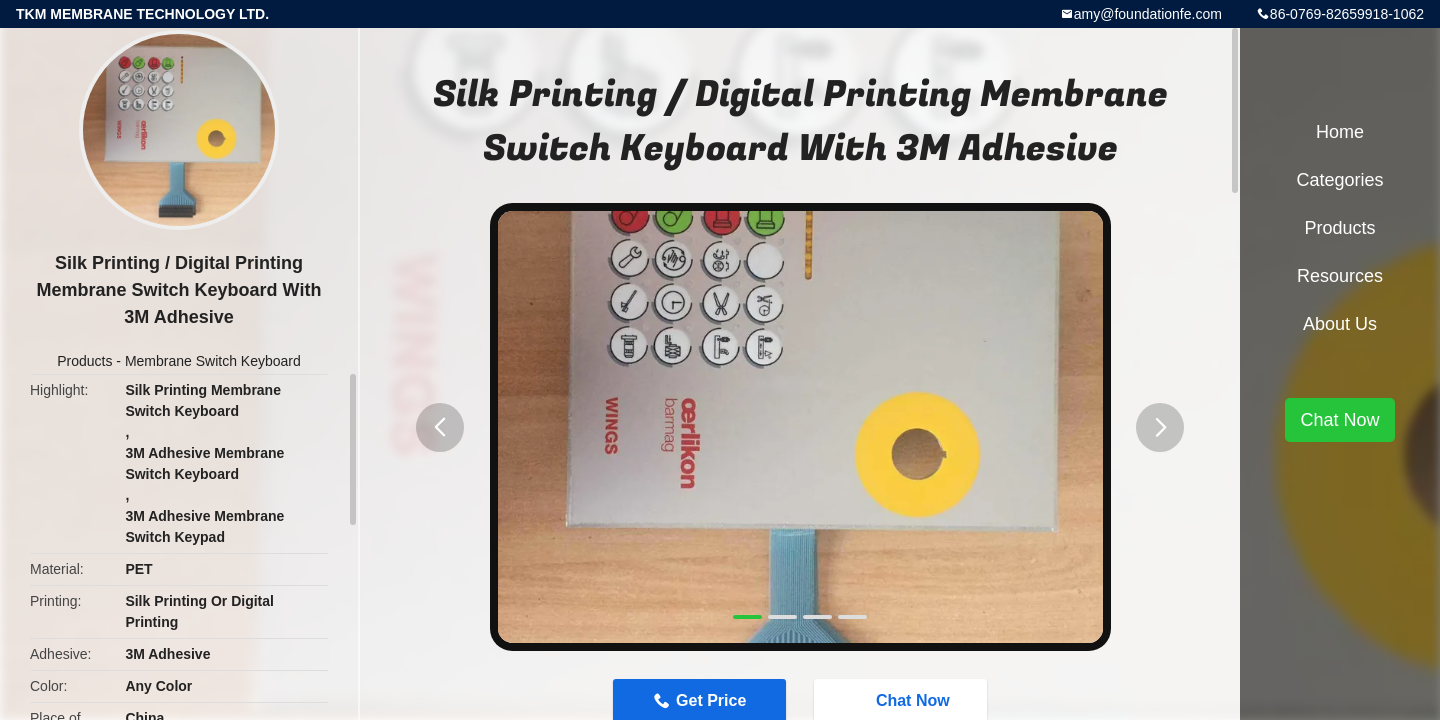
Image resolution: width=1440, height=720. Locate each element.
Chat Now (1339, 420)
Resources (1340, 276)
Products (84, 361)
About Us (1340, 324)
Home (1340, 132)
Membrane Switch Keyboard (213, 361)
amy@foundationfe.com (1148, 14)
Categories (1339, 180)
